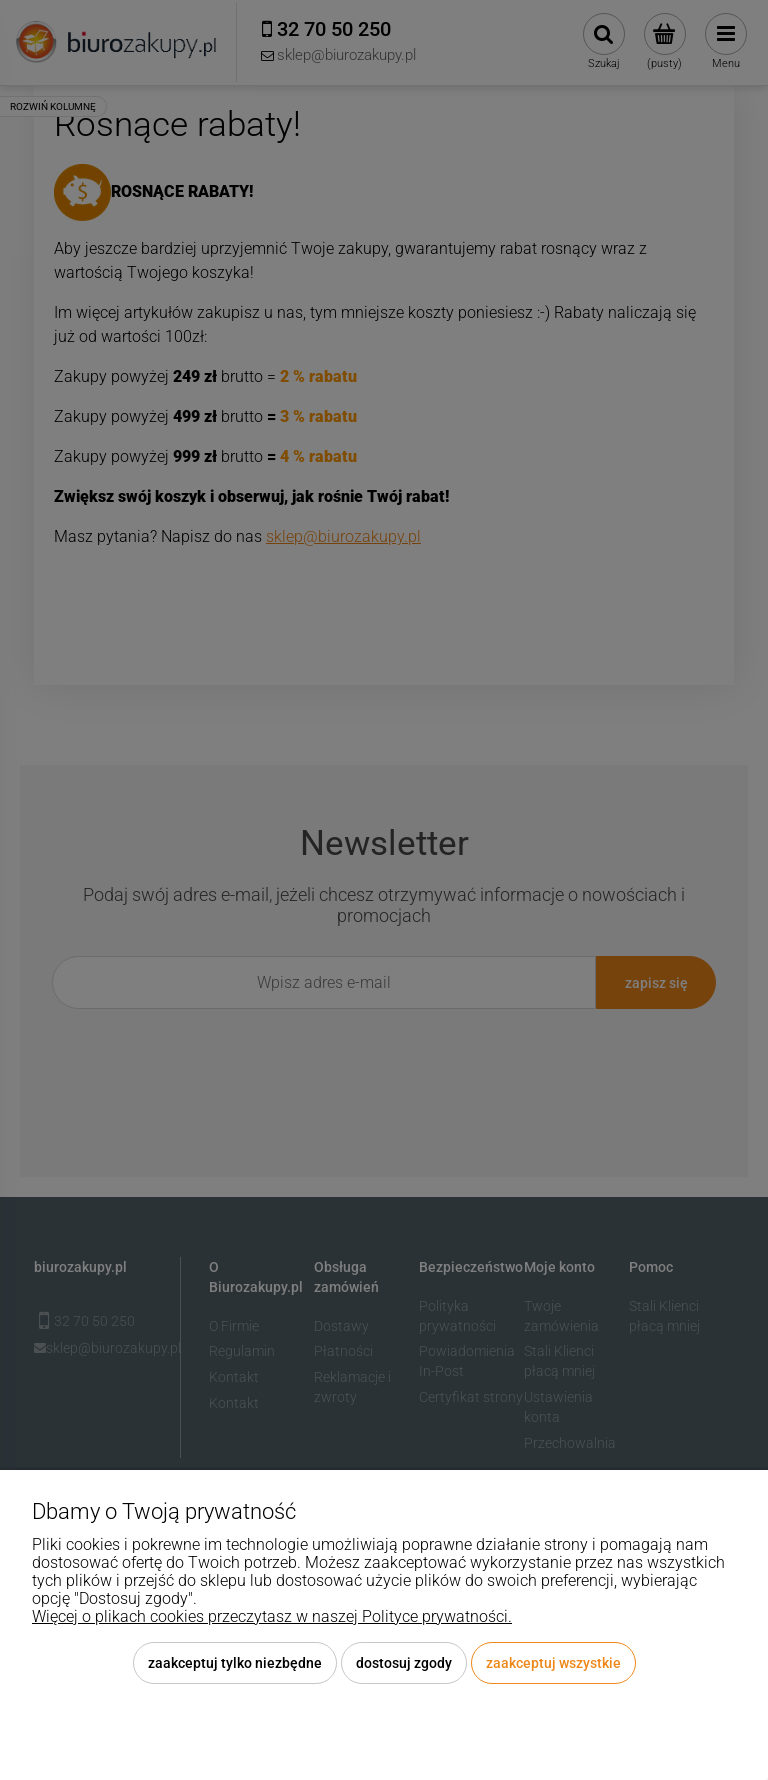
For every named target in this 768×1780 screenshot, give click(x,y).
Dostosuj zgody (404, 1663)
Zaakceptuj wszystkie (553, 1663)
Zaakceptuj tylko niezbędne (235, 1663)
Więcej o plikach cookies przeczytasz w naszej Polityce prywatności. (272, 1616)
